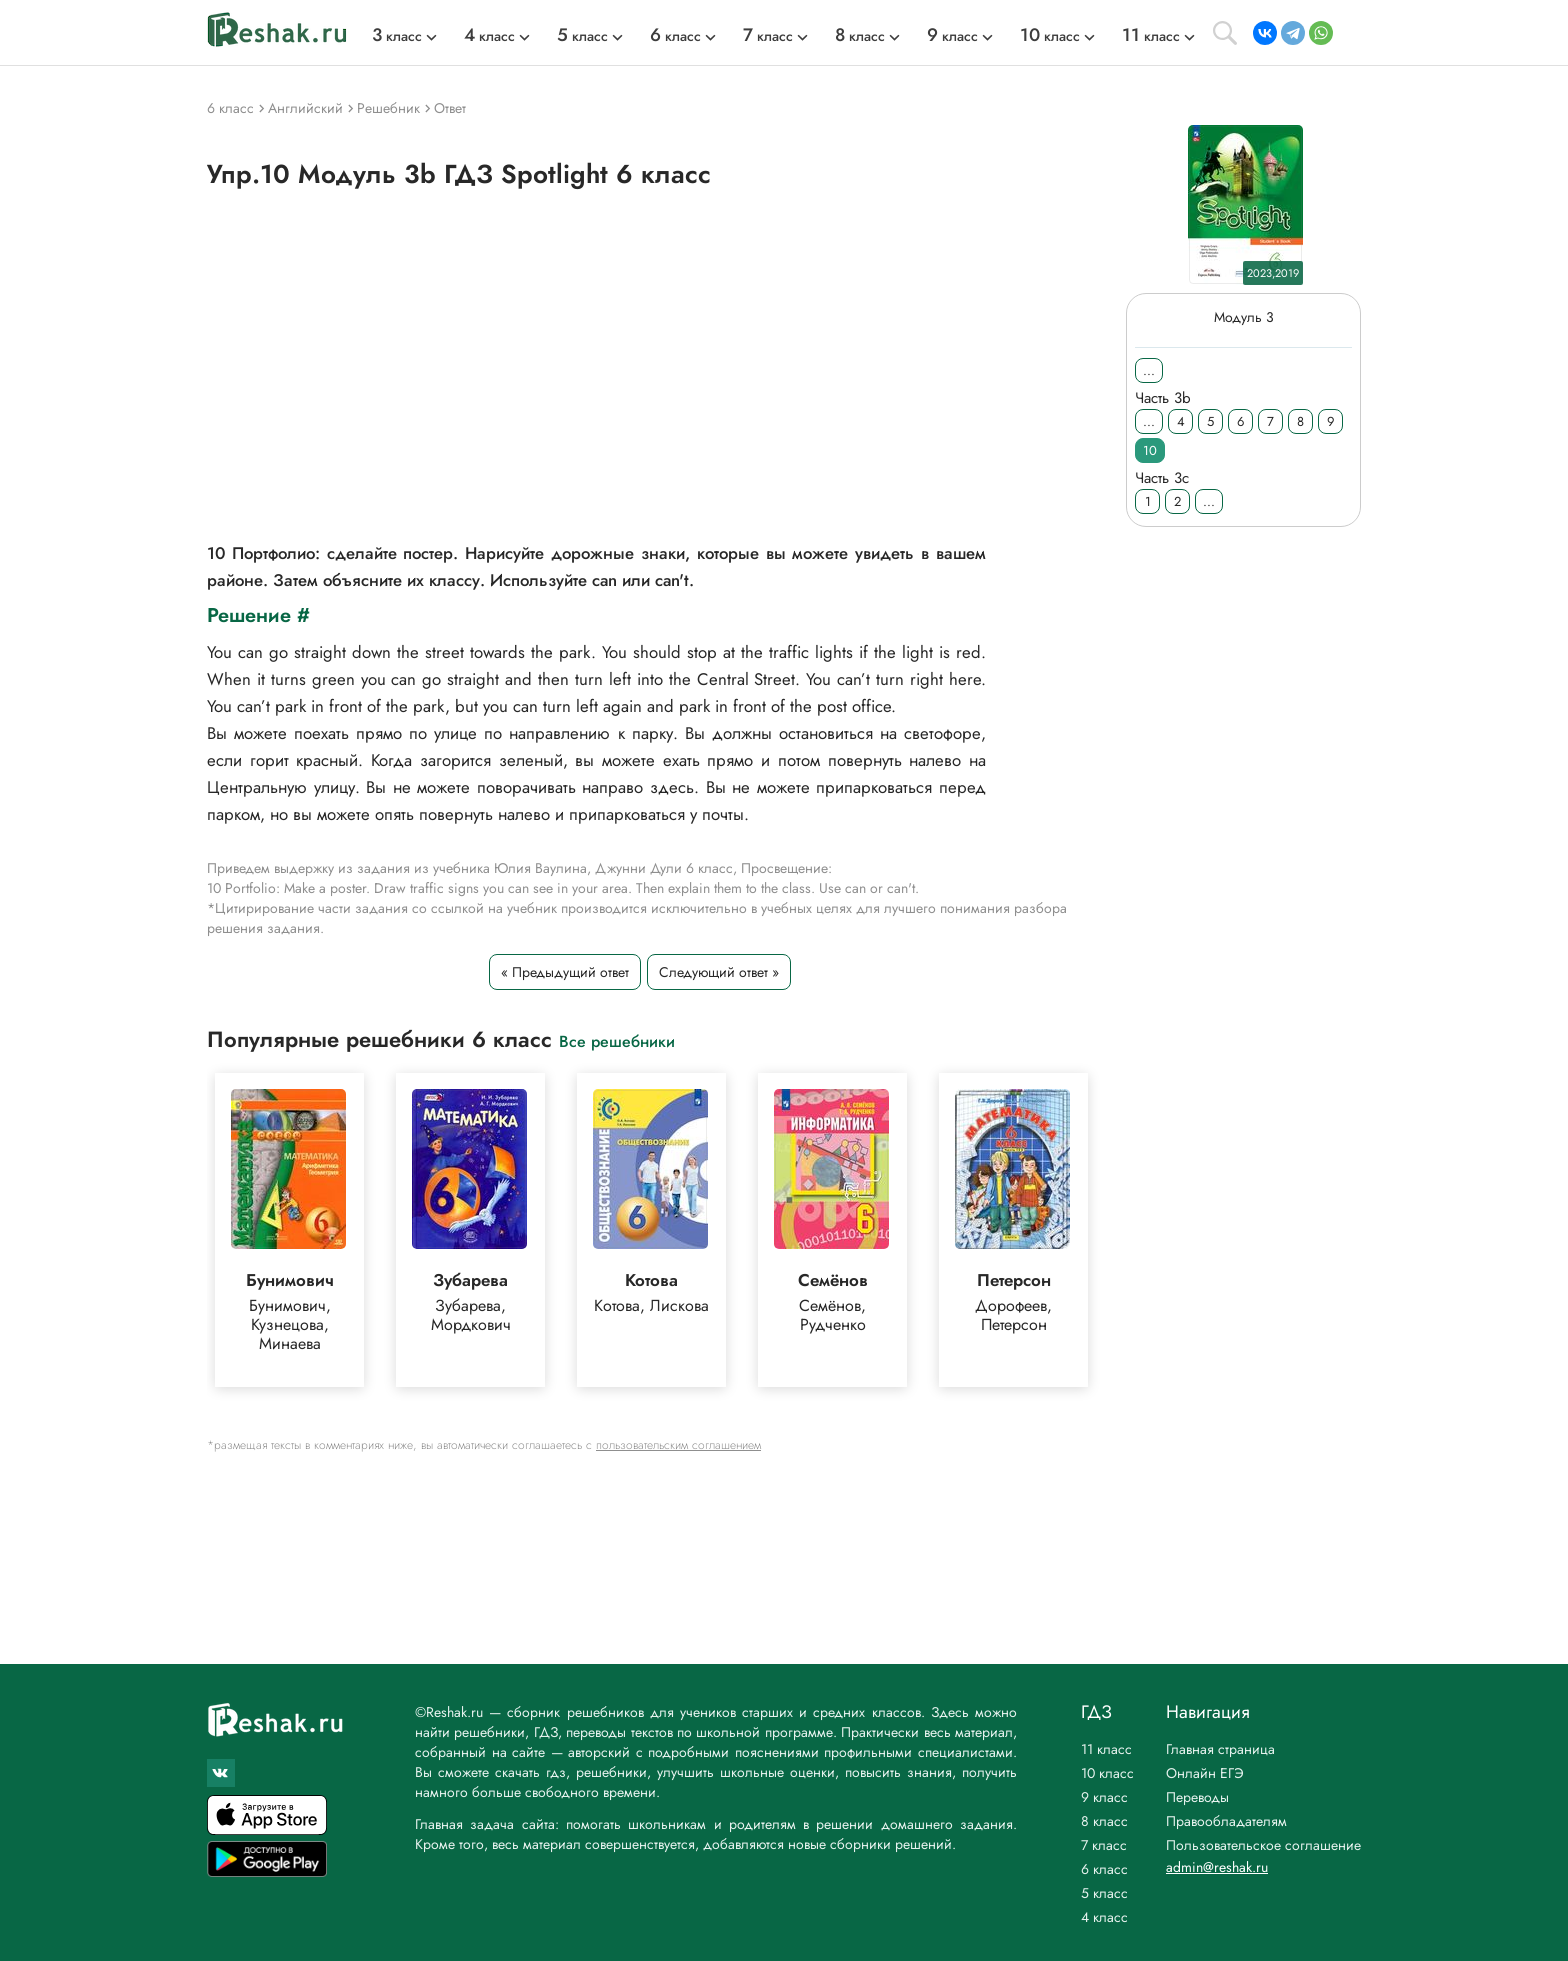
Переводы (1197, 1797)
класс (397, 36)
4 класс (1104, 1917)
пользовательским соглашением (678, 1445)
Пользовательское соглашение (1263, 1845)
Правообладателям (1226, 1821)
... (1149, 370)
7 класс (1104, 1845)
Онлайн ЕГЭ (1205, 1773)
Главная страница (1220, 1749)
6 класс (1104, 1869)
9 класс (1104, 1797)
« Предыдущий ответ (565, 972)
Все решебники (617, 1040)
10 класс (1107, 1773)
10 (1150, 450)
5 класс (1104, 1893)
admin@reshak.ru (1217, 1867)
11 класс (1106, 1749)
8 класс (1104, 1821)
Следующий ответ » (719, 972)
